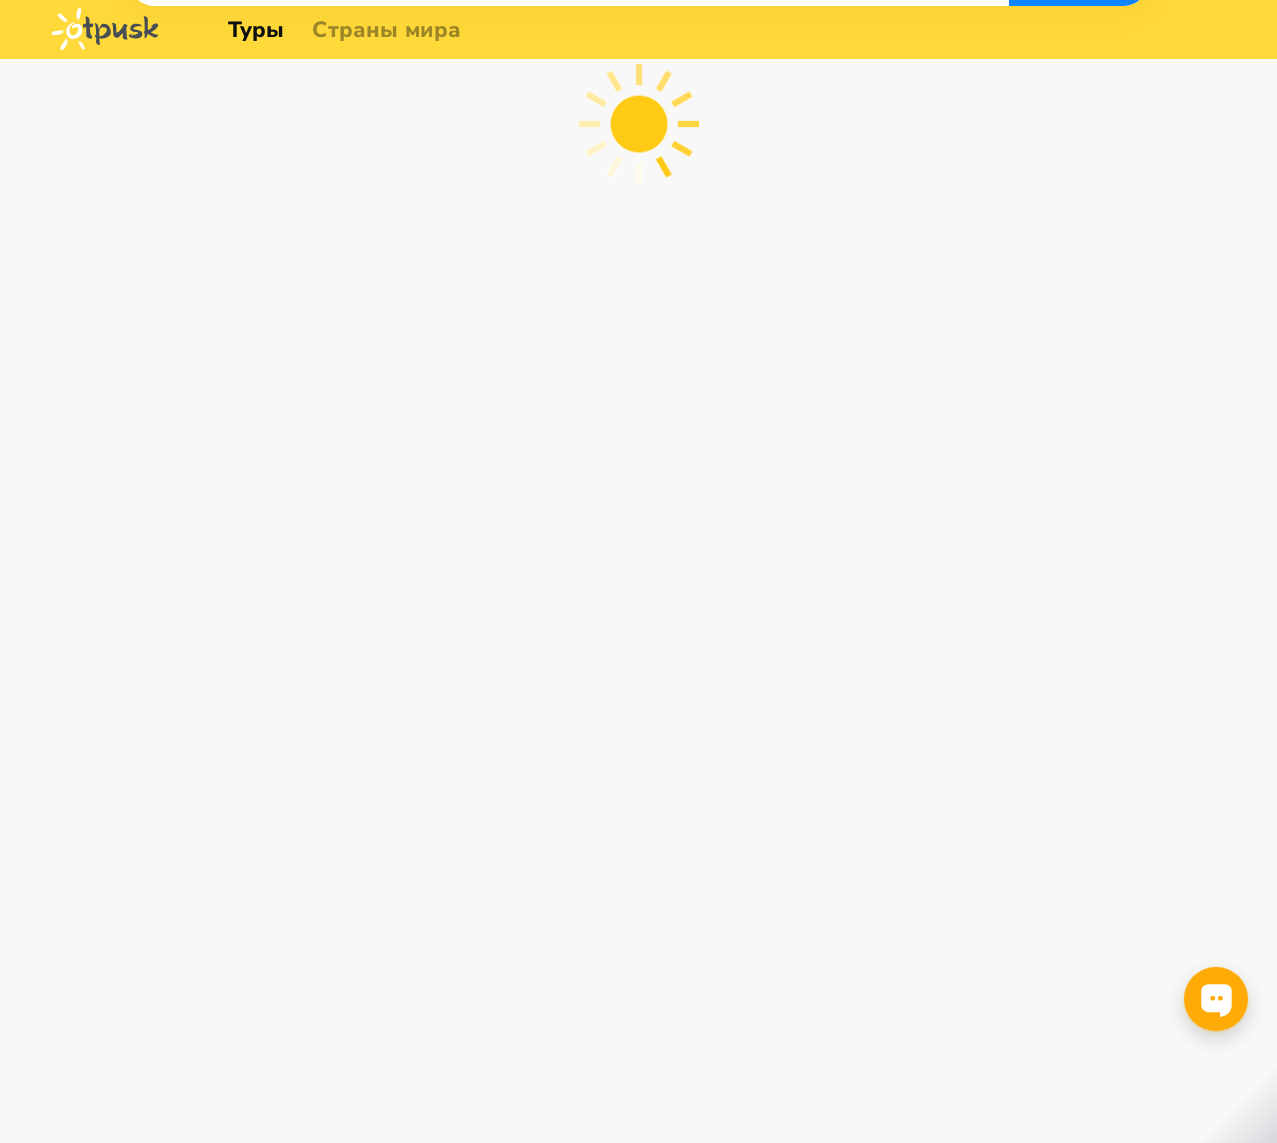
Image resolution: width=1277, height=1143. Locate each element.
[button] (180, 109)
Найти (1138, 109)
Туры (256, 30)
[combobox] (180, 109)
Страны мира (386, 30)
